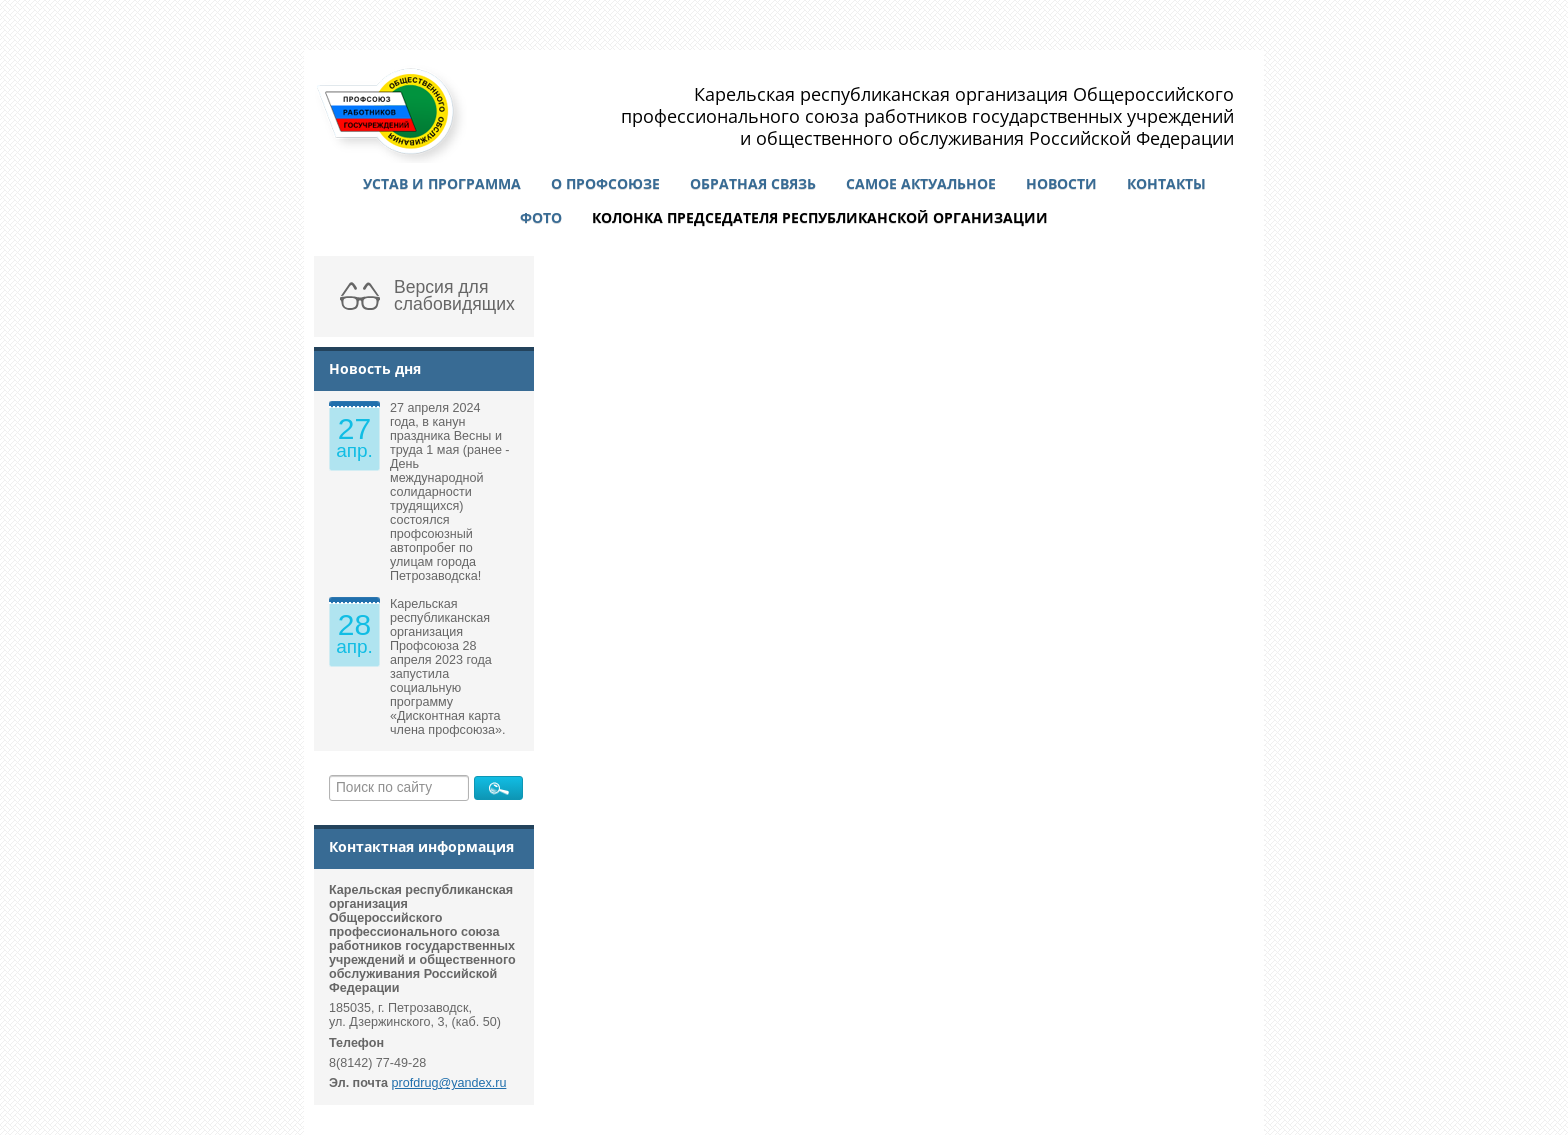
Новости (1061, 183)
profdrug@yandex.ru (449, 1083)
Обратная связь (753, 183)
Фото (541, 217)
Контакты (1166, 183)
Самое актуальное (921, 183)
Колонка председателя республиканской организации (820, 217)
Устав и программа (442, 183)
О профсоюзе (605, 183)
